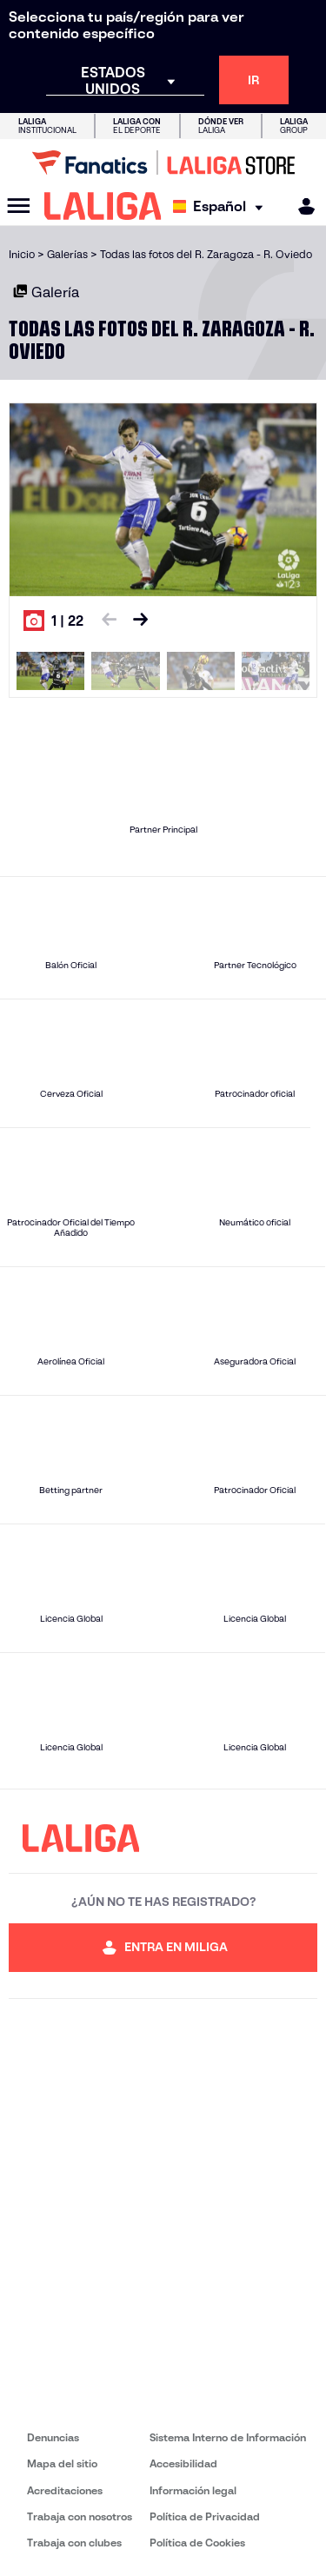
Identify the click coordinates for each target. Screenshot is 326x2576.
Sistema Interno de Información (228, 2437)
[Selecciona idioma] (222, 206)
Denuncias (53, 2437)
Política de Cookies (197, 2542)
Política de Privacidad (205, 2516)
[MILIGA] (301, 206)
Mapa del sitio (62, 2463)
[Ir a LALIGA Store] (163, 162)
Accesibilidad (183, 2463)
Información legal (193, 2490)
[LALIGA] (103, 206)
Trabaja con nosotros (79, 2516)
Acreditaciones (65, 2490)
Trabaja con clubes (74, 2542)
